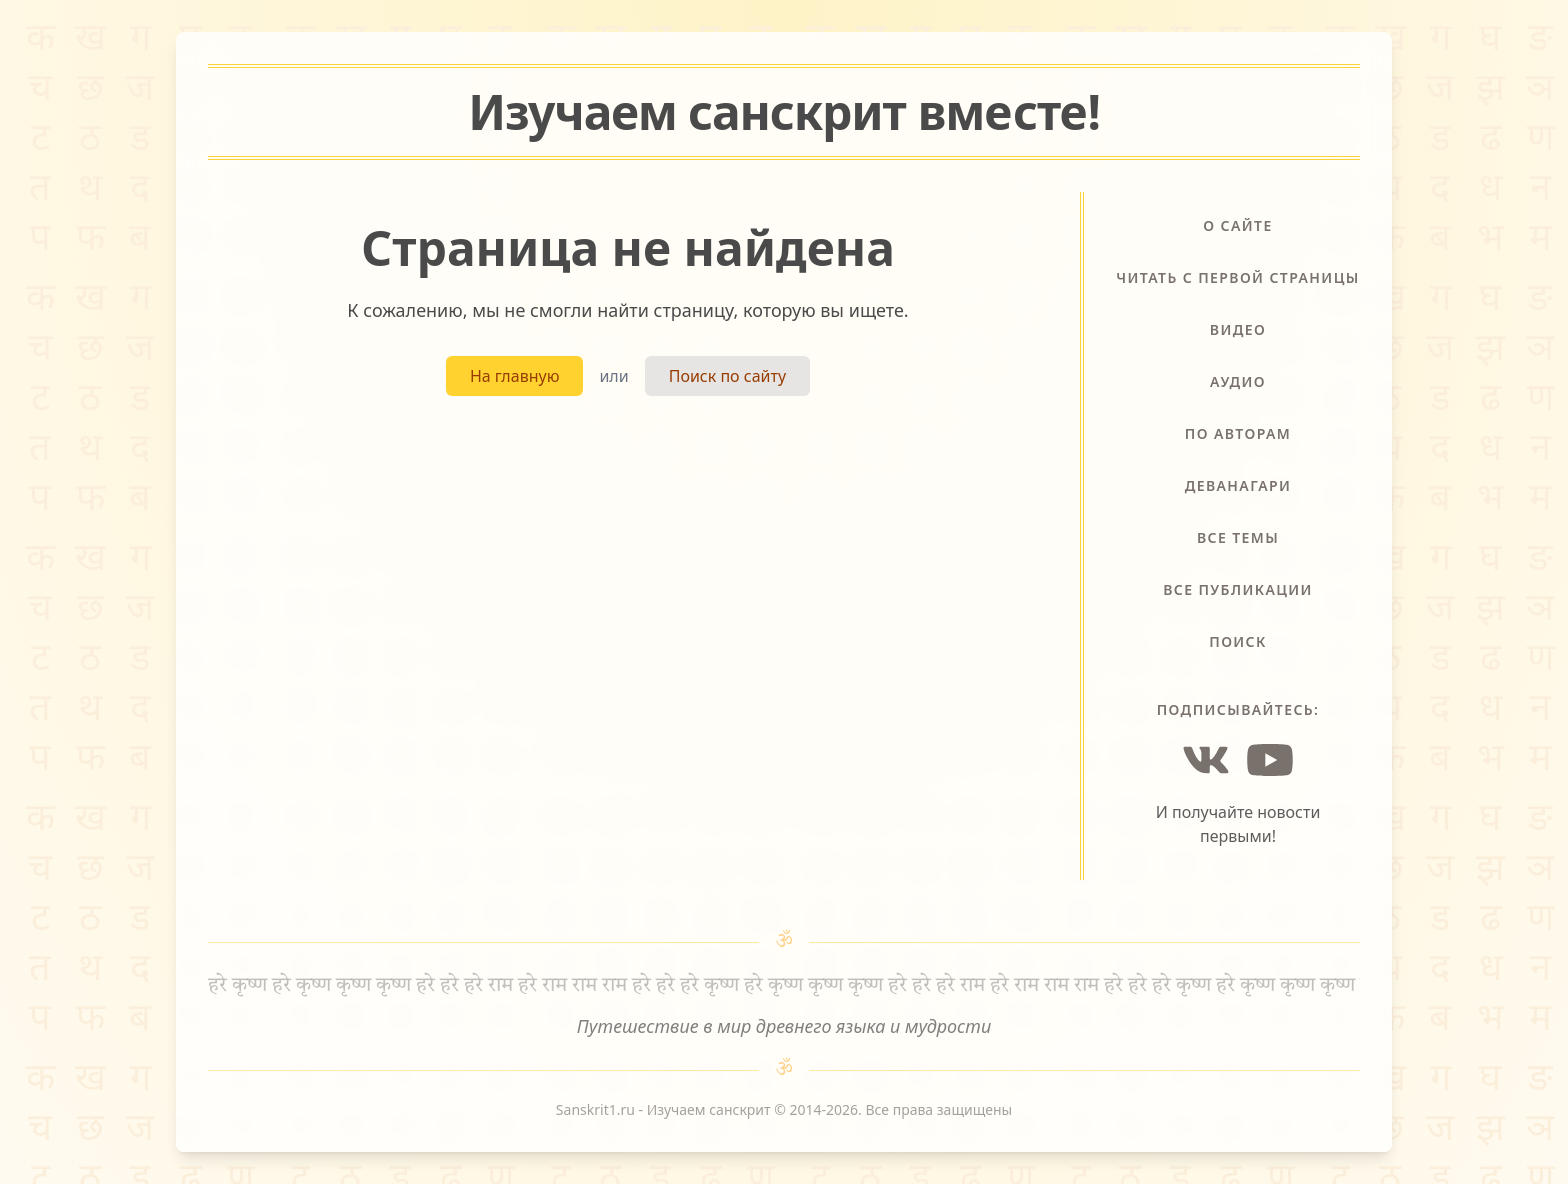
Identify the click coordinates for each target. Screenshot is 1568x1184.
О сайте (1237, 225)
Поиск (1238, 641)
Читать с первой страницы (1237, 277)
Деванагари (1238, 485)
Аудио (1238, 381)
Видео (1238, 329)
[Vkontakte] (1206, 760)
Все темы (1238, 537)
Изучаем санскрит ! (784, 111)
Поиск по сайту (727, 376)
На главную (515, 376)
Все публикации (1238, 589)
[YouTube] (1270, 760)
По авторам (1238, 433)
